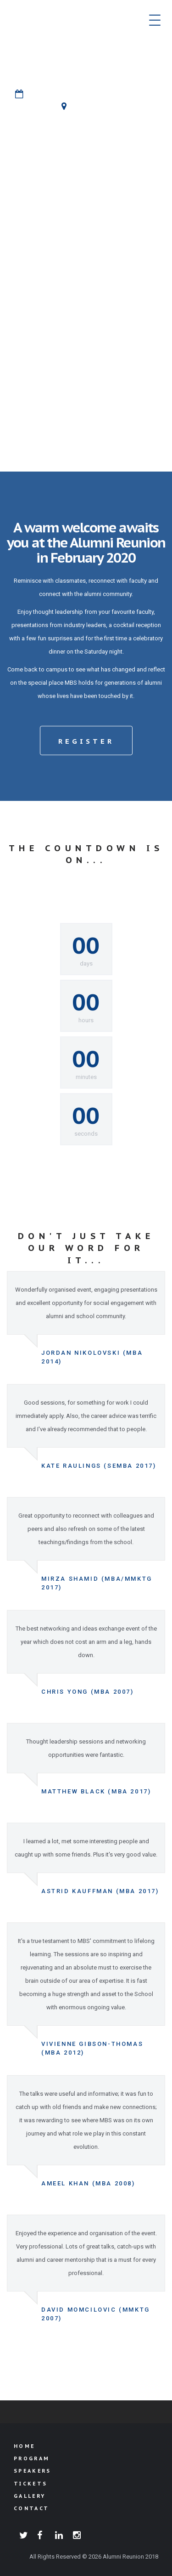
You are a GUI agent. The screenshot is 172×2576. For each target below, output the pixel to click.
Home (24, 2446)
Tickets (30, 2483)
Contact (31, 2508)
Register (86, 741)
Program (32, 2458)
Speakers (32, 2471)
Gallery (29, 2496)
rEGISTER (86, 207)
